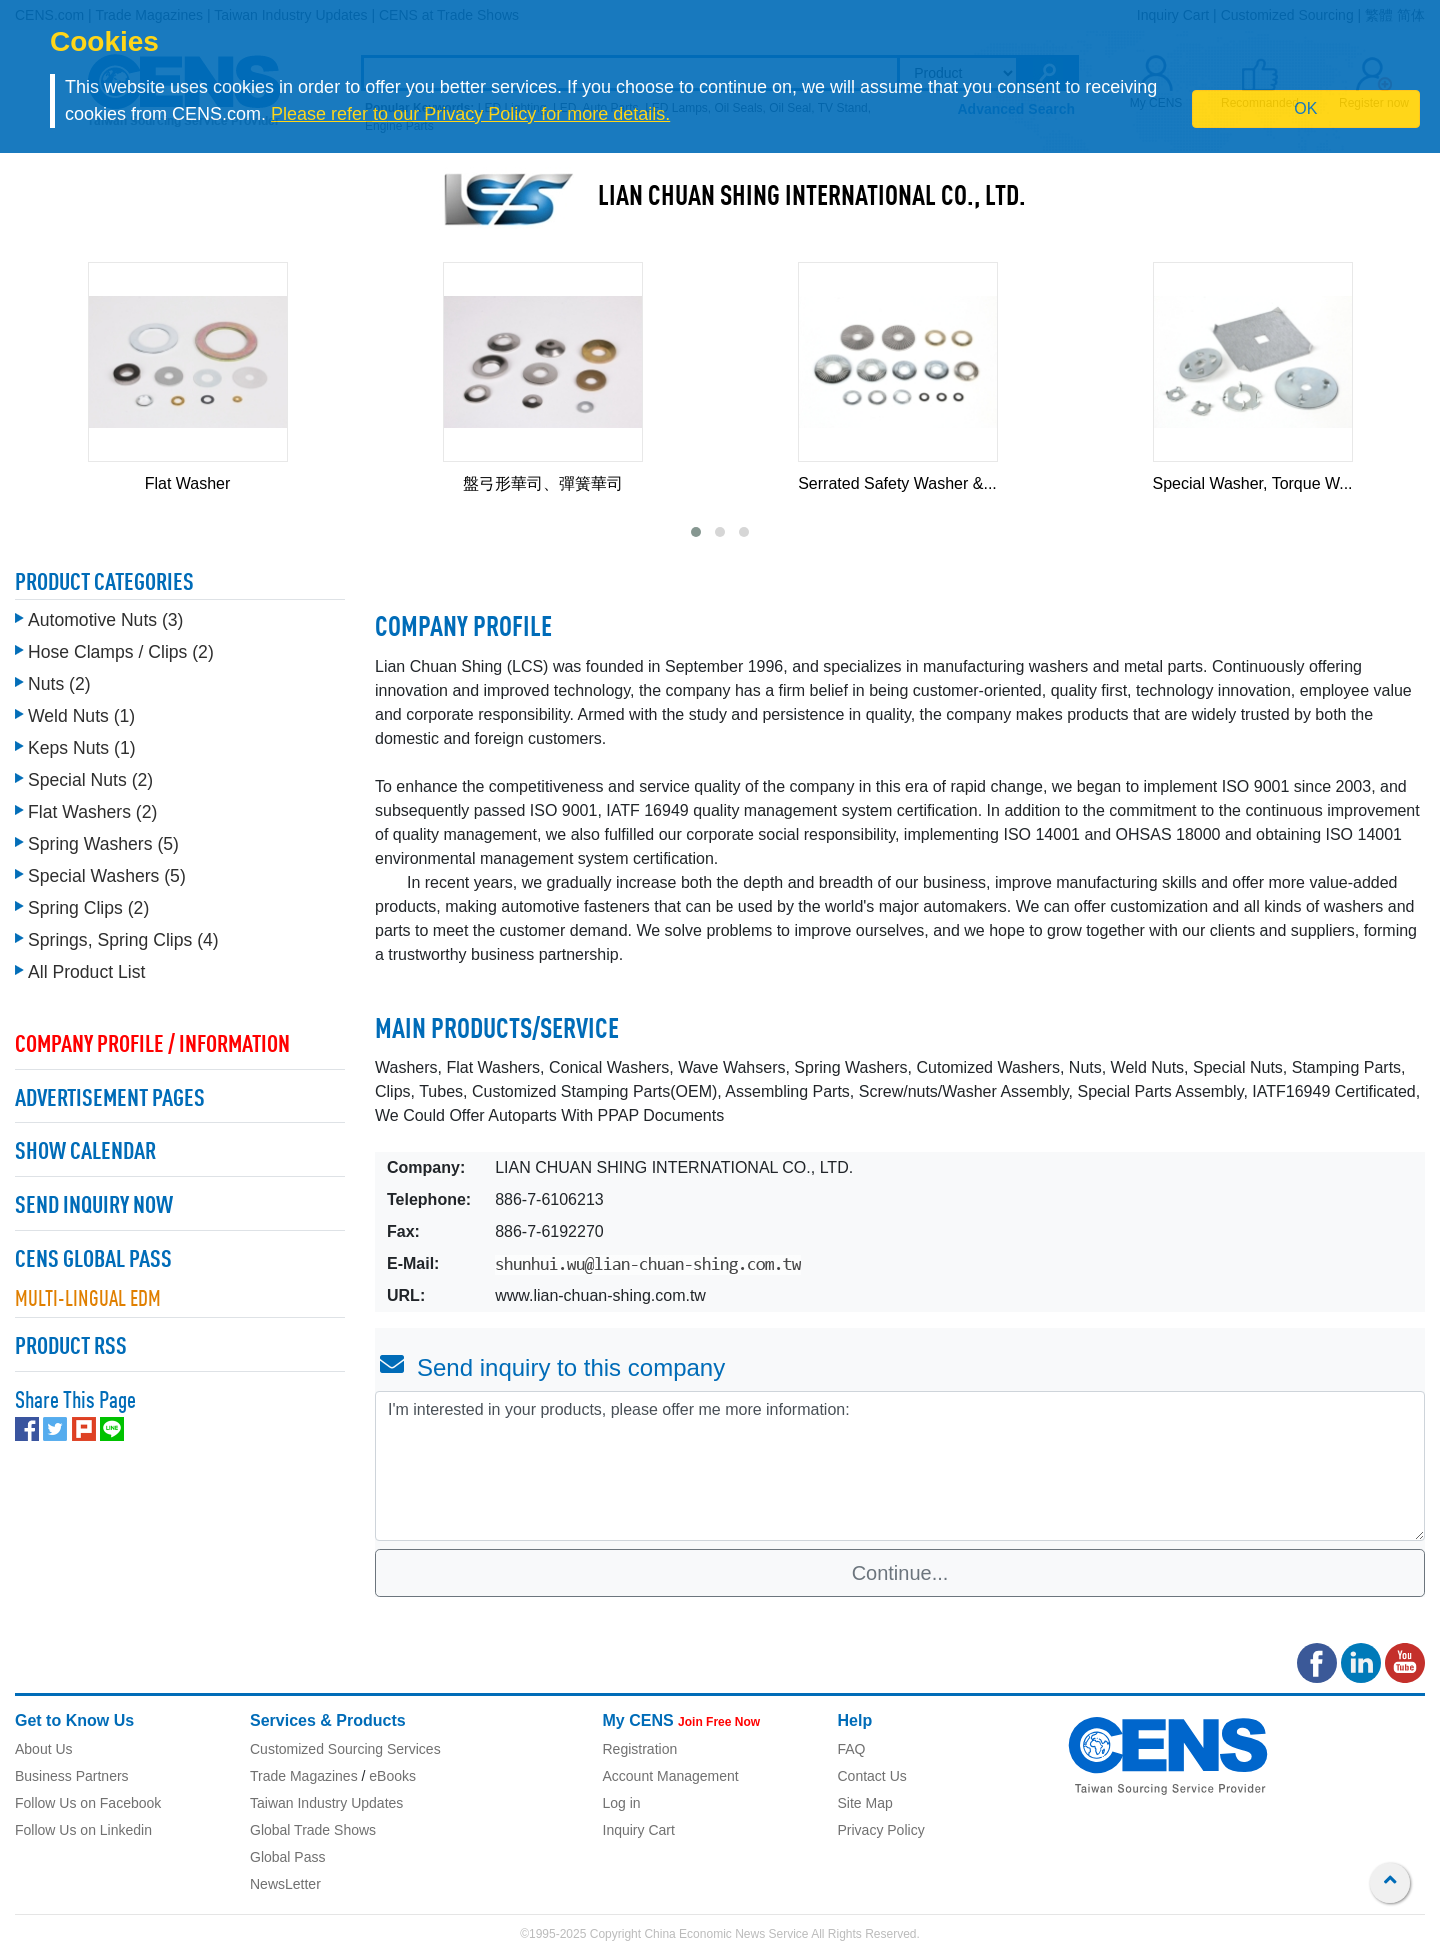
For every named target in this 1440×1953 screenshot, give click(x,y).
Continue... (900, 1573)
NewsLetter (285, 1884)
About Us (44, 1749)
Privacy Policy (881, 1830)
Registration (640, 1749)
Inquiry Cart (639, 1830)
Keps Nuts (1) (82, 743)
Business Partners (72, 1776)
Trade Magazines (304, 1776)
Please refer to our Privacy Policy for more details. (470, 114)
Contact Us (872, 1776)
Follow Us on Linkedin (83, 1830)
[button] (696, 532)
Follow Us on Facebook (88, 1803)
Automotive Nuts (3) (105, 615)
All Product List (86, 967)
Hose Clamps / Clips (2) (121, 647)
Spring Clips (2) (88, 903)
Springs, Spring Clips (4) (123, 935)
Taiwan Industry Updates (326, 1803)
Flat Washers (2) (92, 807)
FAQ (852, 1749)
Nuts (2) (59, 679)
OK (1305, 108)
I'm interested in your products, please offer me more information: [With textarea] (900, 1466)
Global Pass (287, 1857)
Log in (622, 1803)
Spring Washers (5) (103, 839)
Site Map (865, 1803)
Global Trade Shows (313, 1830)
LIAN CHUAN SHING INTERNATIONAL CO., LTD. (812, 198)
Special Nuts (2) (90, 775)
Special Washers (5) (107, 871)
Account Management (671, 1776)
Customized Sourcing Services (345, 1749)
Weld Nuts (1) (81, 711)
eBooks (392, 1776)
